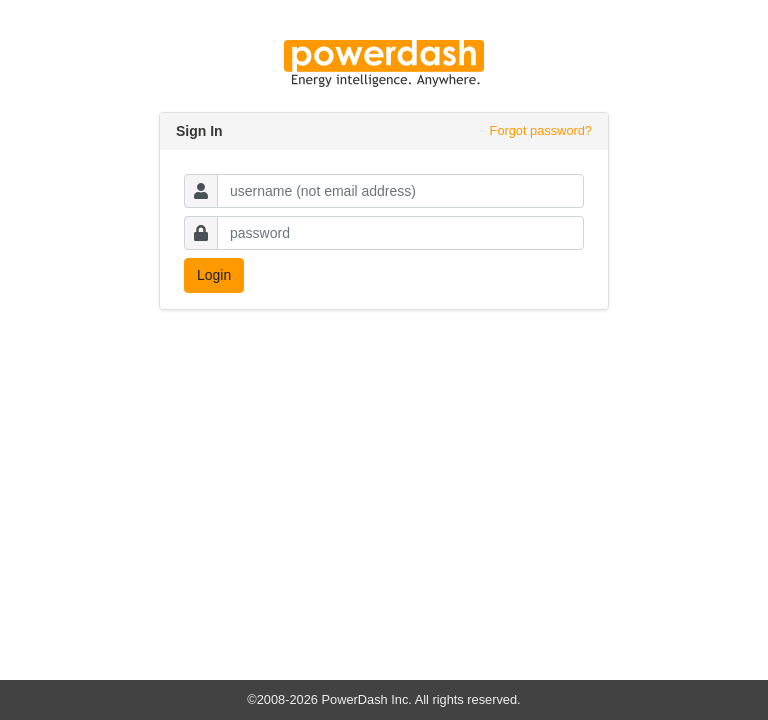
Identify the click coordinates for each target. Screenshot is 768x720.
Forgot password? (541, 130)
